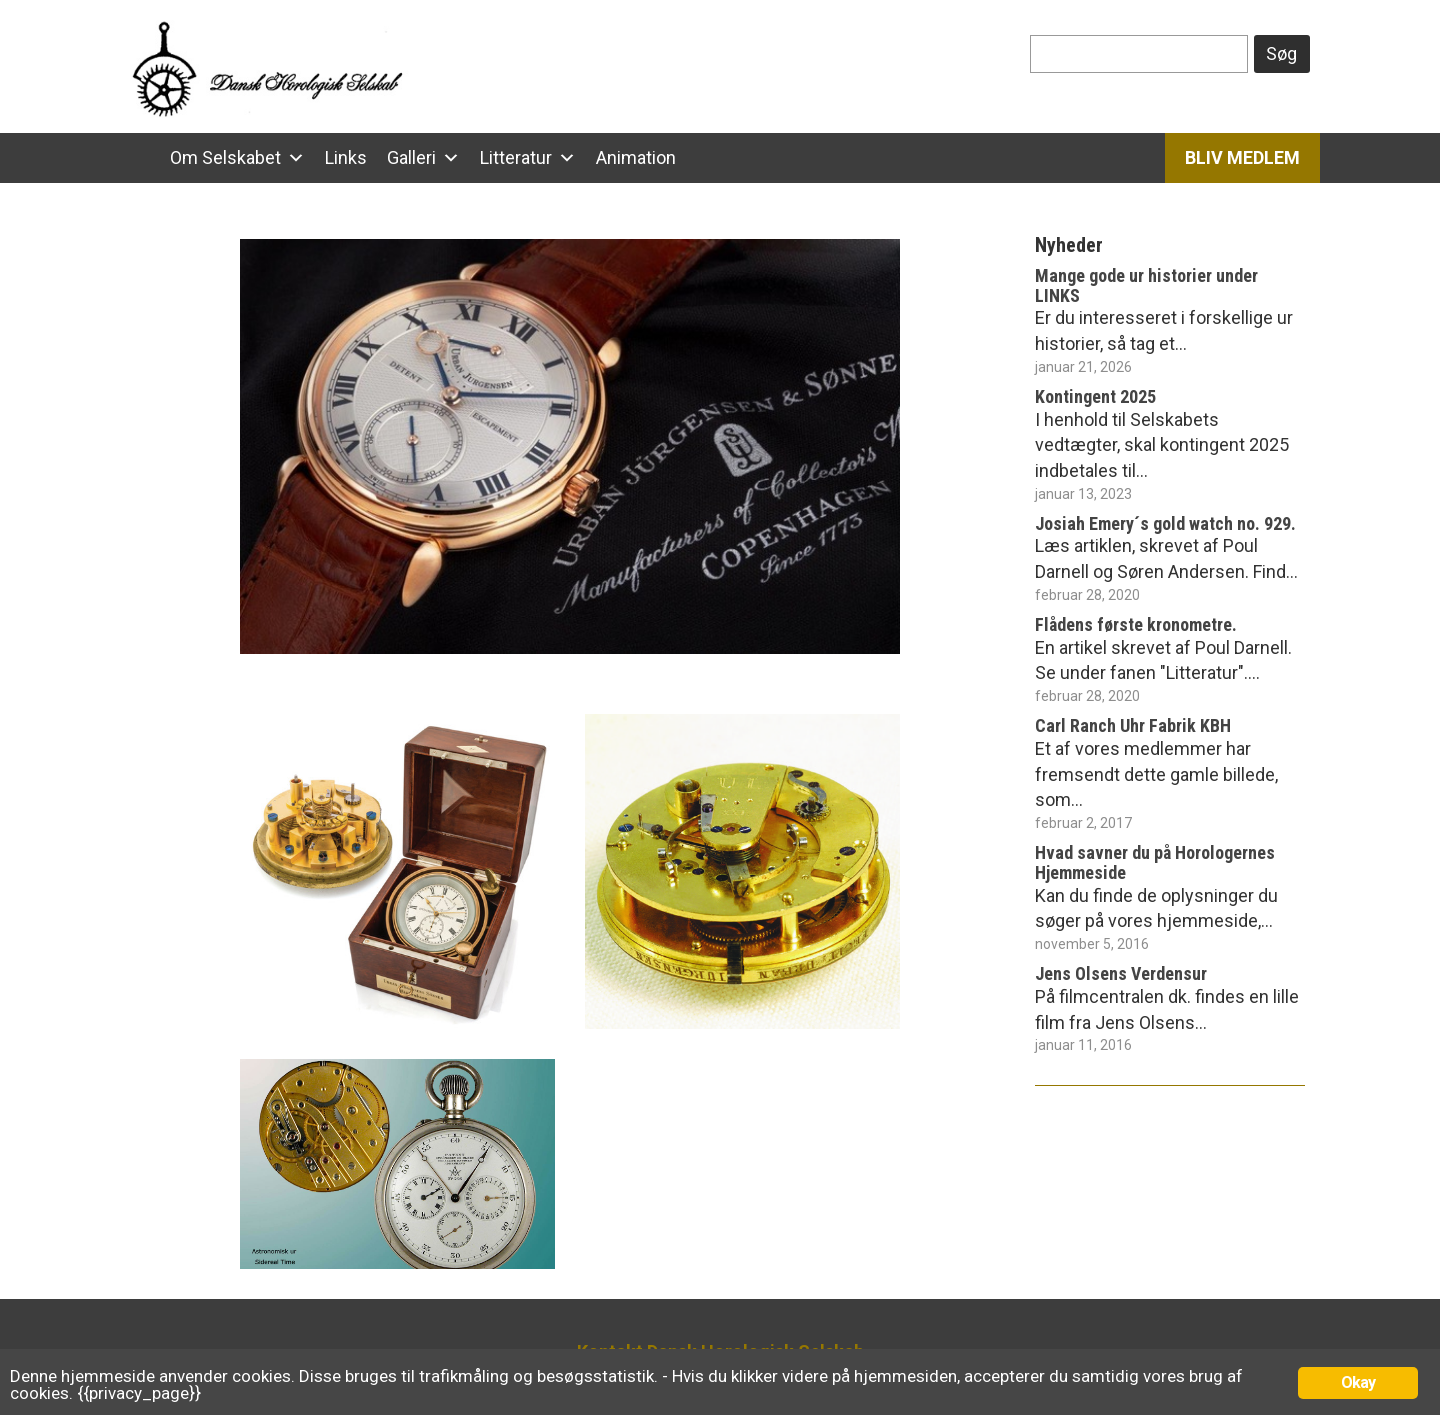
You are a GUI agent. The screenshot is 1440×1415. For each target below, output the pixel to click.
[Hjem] (140, 158)
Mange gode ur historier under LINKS (1146, 285)
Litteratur (516, 157)
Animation (636, 157)
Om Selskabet (225, 157)
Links (346, 157)
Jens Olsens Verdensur (1121, 973)
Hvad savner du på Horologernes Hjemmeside (1155, 862)
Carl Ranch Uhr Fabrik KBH (1133, 725)
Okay (1358, 1382)
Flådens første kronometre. (1136, 624)
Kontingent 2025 (1095, 396)
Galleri (411, 157)
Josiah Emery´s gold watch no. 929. (1165, 523)
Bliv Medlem (1242, 157)
